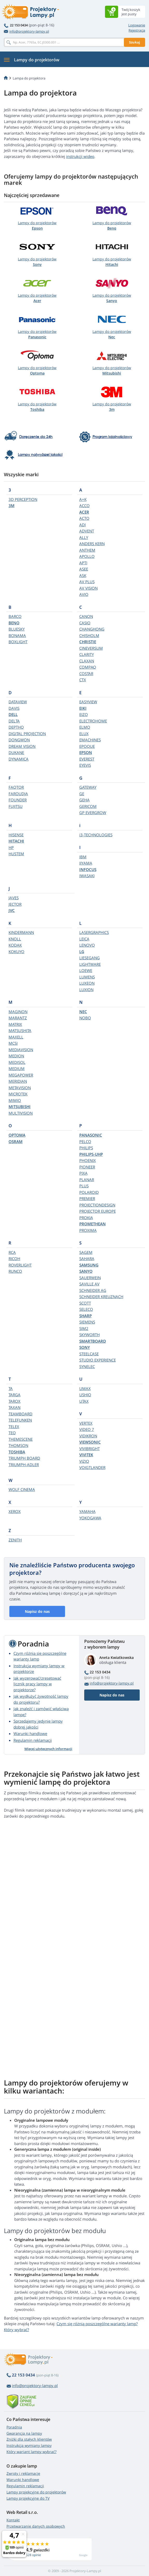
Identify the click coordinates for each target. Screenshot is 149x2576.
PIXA (83, 1173)
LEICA (84, 938)
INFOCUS (87, 869)
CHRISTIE (87, 641)
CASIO (84, 622)
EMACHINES (90, 739)
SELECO (86, 1309)
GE (81, 793)
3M (12, 505)
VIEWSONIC (90, 1442)
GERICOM (88, 806)
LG (81, 951)
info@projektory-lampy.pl (26, 31)
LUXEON (87, 983)
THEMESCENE (21, 1439)
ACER (84, 512)
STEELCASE (89, 1353)
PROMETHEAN (92, 1223)
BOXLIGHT (18, 641)
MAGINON (18, 1011)
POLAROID (89, 1192)
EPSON (85, 752)
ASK (82, 575)
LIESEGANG (89, 957)
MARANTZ (18, 1017)
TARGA (14, 1394)
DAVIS (14, 708)
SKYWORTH (89, 1334)
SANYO (86, 1271)
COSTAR (86, 673)
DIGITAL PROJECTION (27, 733)
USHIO (85, 1394)
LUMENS (87, 976)
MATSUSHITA (20, 1030)
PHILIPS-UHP (91, 1154)
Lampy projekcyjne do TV (27, 2498)
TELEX (14, 1426)
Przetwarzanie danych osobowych (35, 2526)
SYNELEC (87, 1366)
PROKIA (86, 1217)
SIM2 (83, 1328)
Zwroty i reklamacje (23, 2473)
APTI (83, 562)
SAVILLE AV (89, 1283)
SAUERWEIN (90, 1277)
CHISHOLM (89, 635)
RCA (12, 1252)
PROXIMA (88, 1230)
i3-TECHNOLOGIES (95, 834)
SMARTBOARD (92, 1341)
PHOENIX (87, 1160)
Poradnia (14, 2427)
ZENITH (15, 1539)
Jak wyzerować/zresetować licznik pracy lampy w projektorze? (37, 1683)
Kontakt (13, 2520)
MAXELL (16, 1037)
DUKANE (16, 752)
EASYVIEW (88, 701)
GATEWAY (87, 787)
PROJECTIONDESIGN (97, 1205)
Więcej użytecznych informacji (48, 1748)
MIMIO (15, 1100)
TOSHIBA (17, 1451)
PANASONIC (90, 1135)
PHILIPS (86, 1147)
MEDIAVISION (21, 1049)
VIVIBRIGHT (89, 1448)
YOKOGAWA (90, 1517)
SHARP (85, 1315)
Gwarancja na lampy (24, 2433)
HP (11, 847)
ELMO (84, 727)
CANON (86, 616)
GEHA (84, 799)
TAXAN (14, 1407)
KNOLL (15, 938)
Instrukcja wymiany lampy (29, 2445)
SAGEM (86, 1252)
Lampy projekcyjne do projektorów (36, 2492)
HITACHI (16, 841)
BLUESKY (17, 629)
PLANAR (86, 1179)
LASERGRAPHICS (94, 932)
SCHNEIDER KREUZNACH (101, 1296)
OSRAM (16, 1141)
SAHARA (86, 1258)
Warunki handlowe (30, 1733)
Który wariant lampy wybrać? (31, 2451)
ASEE (83, 569)
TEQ (12, 1432)
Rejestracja (137, 30)
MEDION (16, 1055)
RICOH (14, 1258)
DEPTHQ (16, 727)
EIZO (83, 714)
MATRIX (15, 1024)
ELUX (84, 733)
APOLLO (87, 556)
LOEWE (85, 970)
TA (11, 1388)
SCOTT (85, 1303)
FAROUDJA (18, 793)
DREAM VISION (22, 746)
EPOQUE (87, 746)
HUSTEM (16, 853)
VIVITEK (86, 1454)
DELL (13, 714)
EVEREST (86, 759)
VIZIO (84, 1461)
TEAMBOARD (20, 1413)
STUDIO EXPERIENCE (97, 1360)
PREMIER (87, 1198)
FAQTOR (16, 787)
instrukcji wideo (80, 156)
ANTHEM (87, 550)
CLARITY (86, 654)
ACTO (84, 518)
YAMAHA (87, 1511)
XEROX (15, 1511)
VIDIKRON (88, 1435)
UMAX (85, 1388)
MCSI (13, 1043)
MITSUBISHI (20, 1106)
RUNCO (15, 1271)
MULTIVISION (21, 1113)
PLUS (84, 1185)
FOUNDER (18, 799)
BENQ (14, 622)
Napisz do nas (37, 1611)
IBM (83, 856)
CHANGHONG (91, 629)
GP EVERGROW (92, 812)
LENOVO (87, 945)
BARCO (15, 616)
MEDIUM (17, 1068)
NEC (83, 1011)
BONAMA (17, 635)
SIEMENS (87, 1321)
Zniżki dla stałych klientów (29, 2439)
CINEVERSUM (91, 648)
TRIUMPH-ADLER (24, 1464)
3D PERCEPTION (23, 499)
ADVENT (86, 530)
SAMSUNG (88, 1265)
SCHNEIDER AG (92, 1290)
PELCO (85, 1141)
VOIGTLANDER (92, 1467)
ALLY (83, 537)
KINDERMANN (21, 932)
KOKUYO (16, 951)
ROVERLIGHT (20, 1265)
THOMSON (18, 1445)
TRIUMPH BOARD (24, 1458)
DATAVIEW (18, 701)
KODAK (15, 945)
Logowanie (136, 25)
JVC (12, 910)
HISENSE (16, 834)
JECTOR (15, 904)
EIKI (83, 708)
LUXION (86, 989)
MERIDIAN (18, 1081)
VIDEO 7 (86, 1429)
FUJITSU (16, 806)
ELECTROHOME (93, 720)
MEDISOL (17, 1062)
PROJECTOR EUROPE (97, 1211)
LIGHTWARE (90, 964)
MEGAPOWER (21, 1075)
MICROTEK (18, 1093)
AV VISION (88, 588)
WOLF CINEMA (22, 1489)
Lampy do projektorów (37, 225)
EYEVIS (85, 765)
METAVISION (20, 1087)
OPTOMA (17, 1135)
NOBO (85, 1017)
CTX (82, 679)
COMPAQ (87, 667)
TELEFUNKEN (20, 1420)
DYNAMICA (19, 759)
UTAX (84, 1401)
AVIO (83, 594)
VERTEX (86, 1423)
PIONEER (87, 1166)
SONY (84, 1347)
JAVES (14, 897)
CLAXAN (86, 660)
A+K (83, 499)
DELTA (14, 720)
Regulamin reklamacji (32, 1740)
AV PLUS (87, 581)
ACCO (84, 505)
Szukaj (134, 42)
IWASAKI (87, 875)
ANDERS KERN (92, 543)
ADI (82, 524)
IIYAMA (85, 863)
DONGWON (19, 739)
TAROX (14, 1401)
